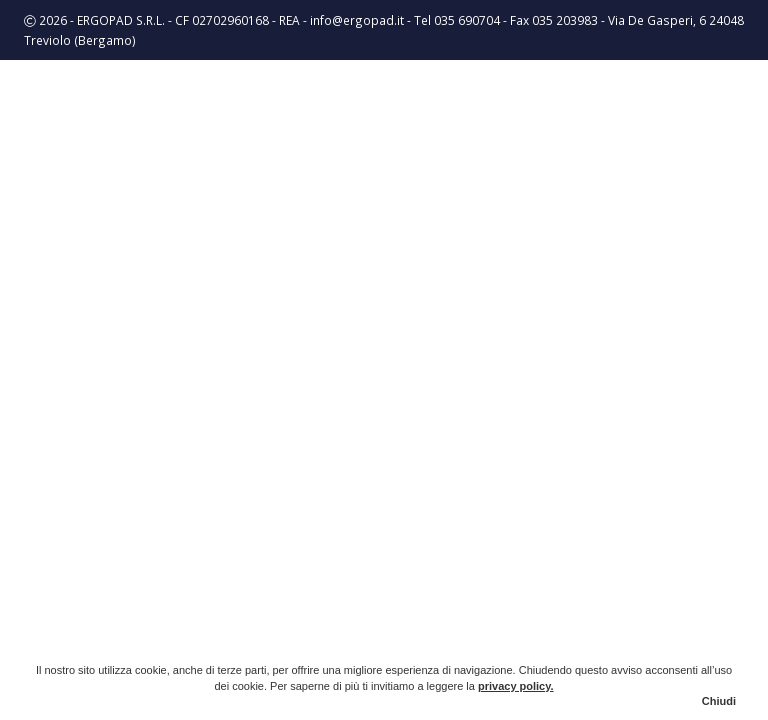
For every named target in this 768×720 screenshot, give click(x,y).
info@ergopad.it (357, 20)
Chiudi (719, 701)
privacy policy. (516, 686)
